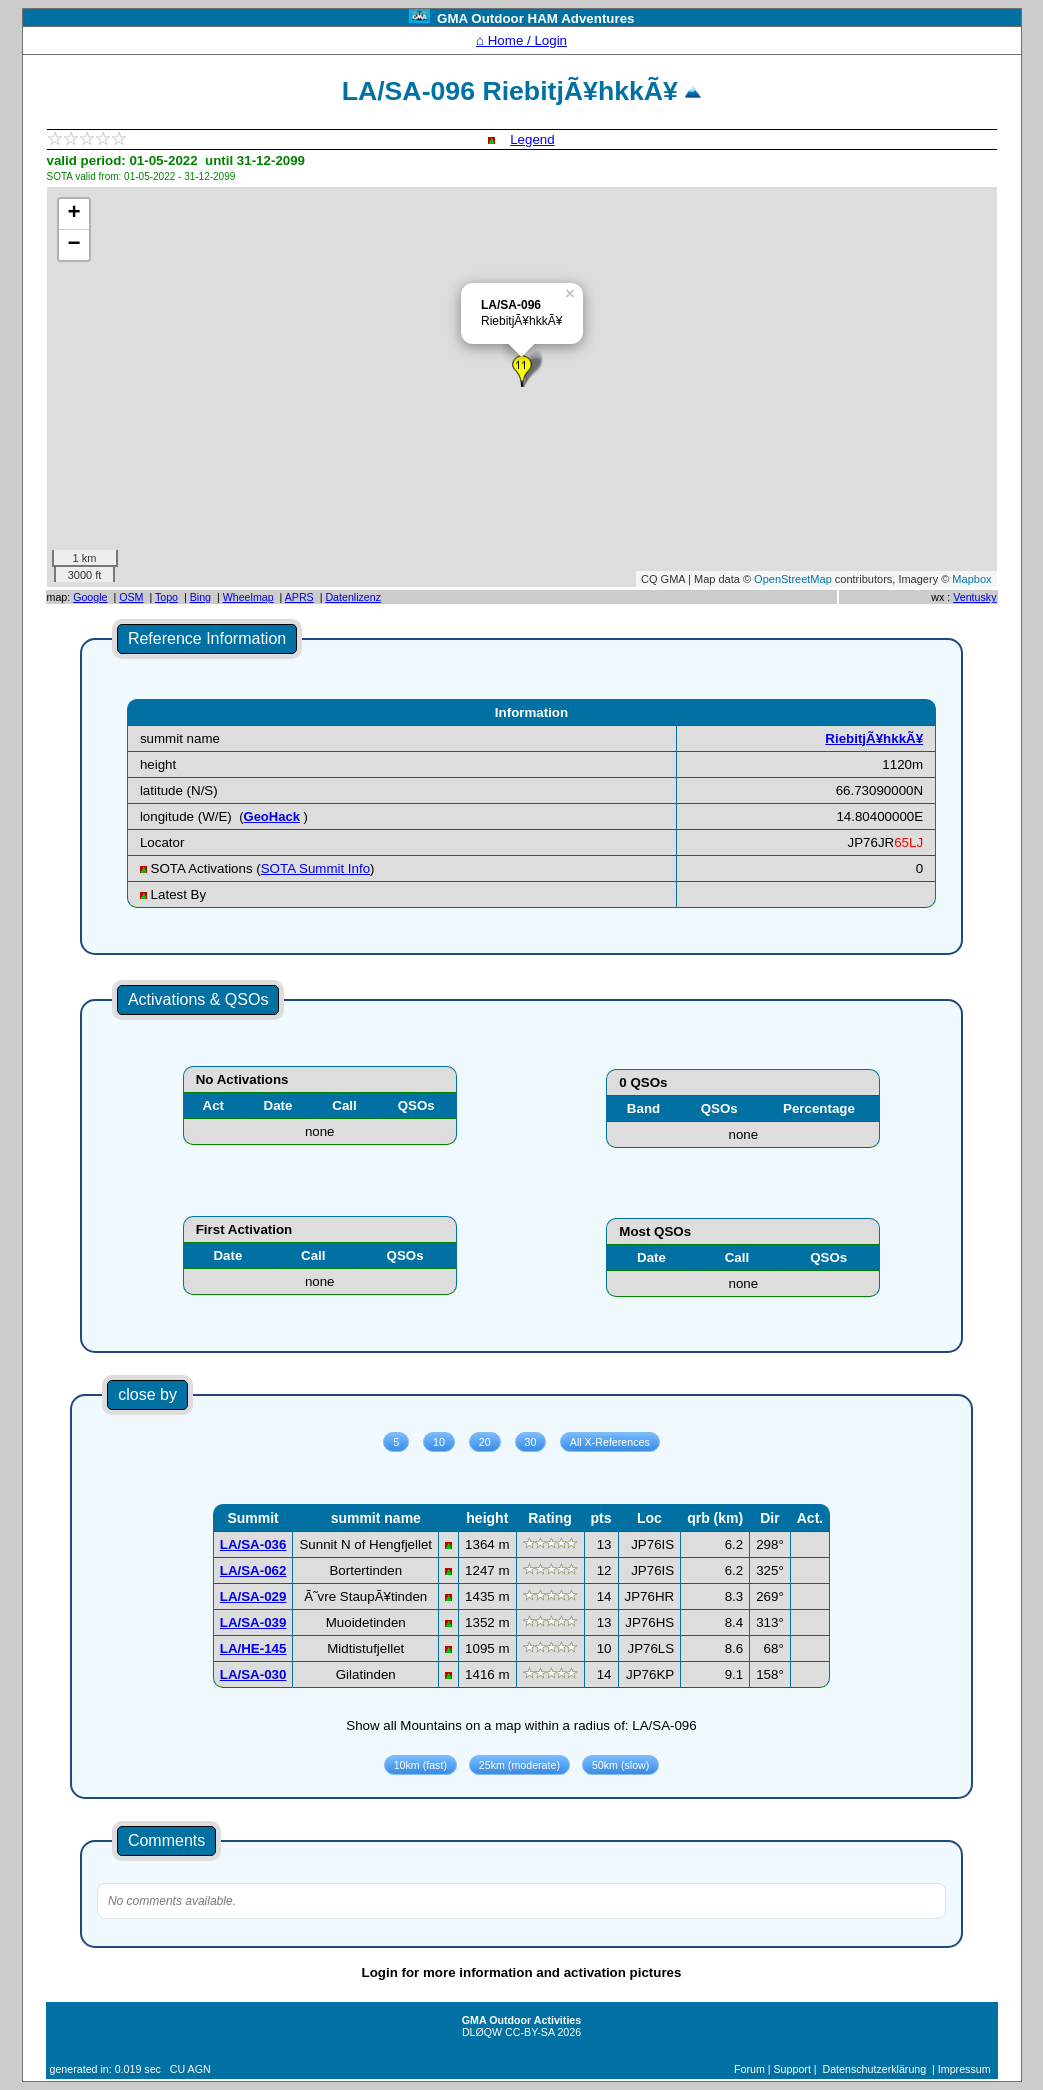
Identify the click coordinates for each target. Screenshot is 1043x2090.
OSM (131, 597)
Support (792, 2069)
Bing (200, 597)
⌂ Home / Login (521, 40)
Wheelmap (248, 597)
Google (90, 597)
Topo (166, 597)
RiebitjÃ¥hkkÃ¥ (874, 738)
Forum (749, 2069)
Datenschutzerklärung (875, 2069)
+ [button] (73, 214)
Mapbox (971, 579)
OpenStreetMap (793, 579)
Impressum (964, 2069)
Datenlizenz (353, 597)
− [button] (73, 245)
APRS (299, 597)
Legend (532, 139)
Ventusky (974, 597)
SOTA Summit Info (315, 868)
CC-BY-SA (529, 2032)
